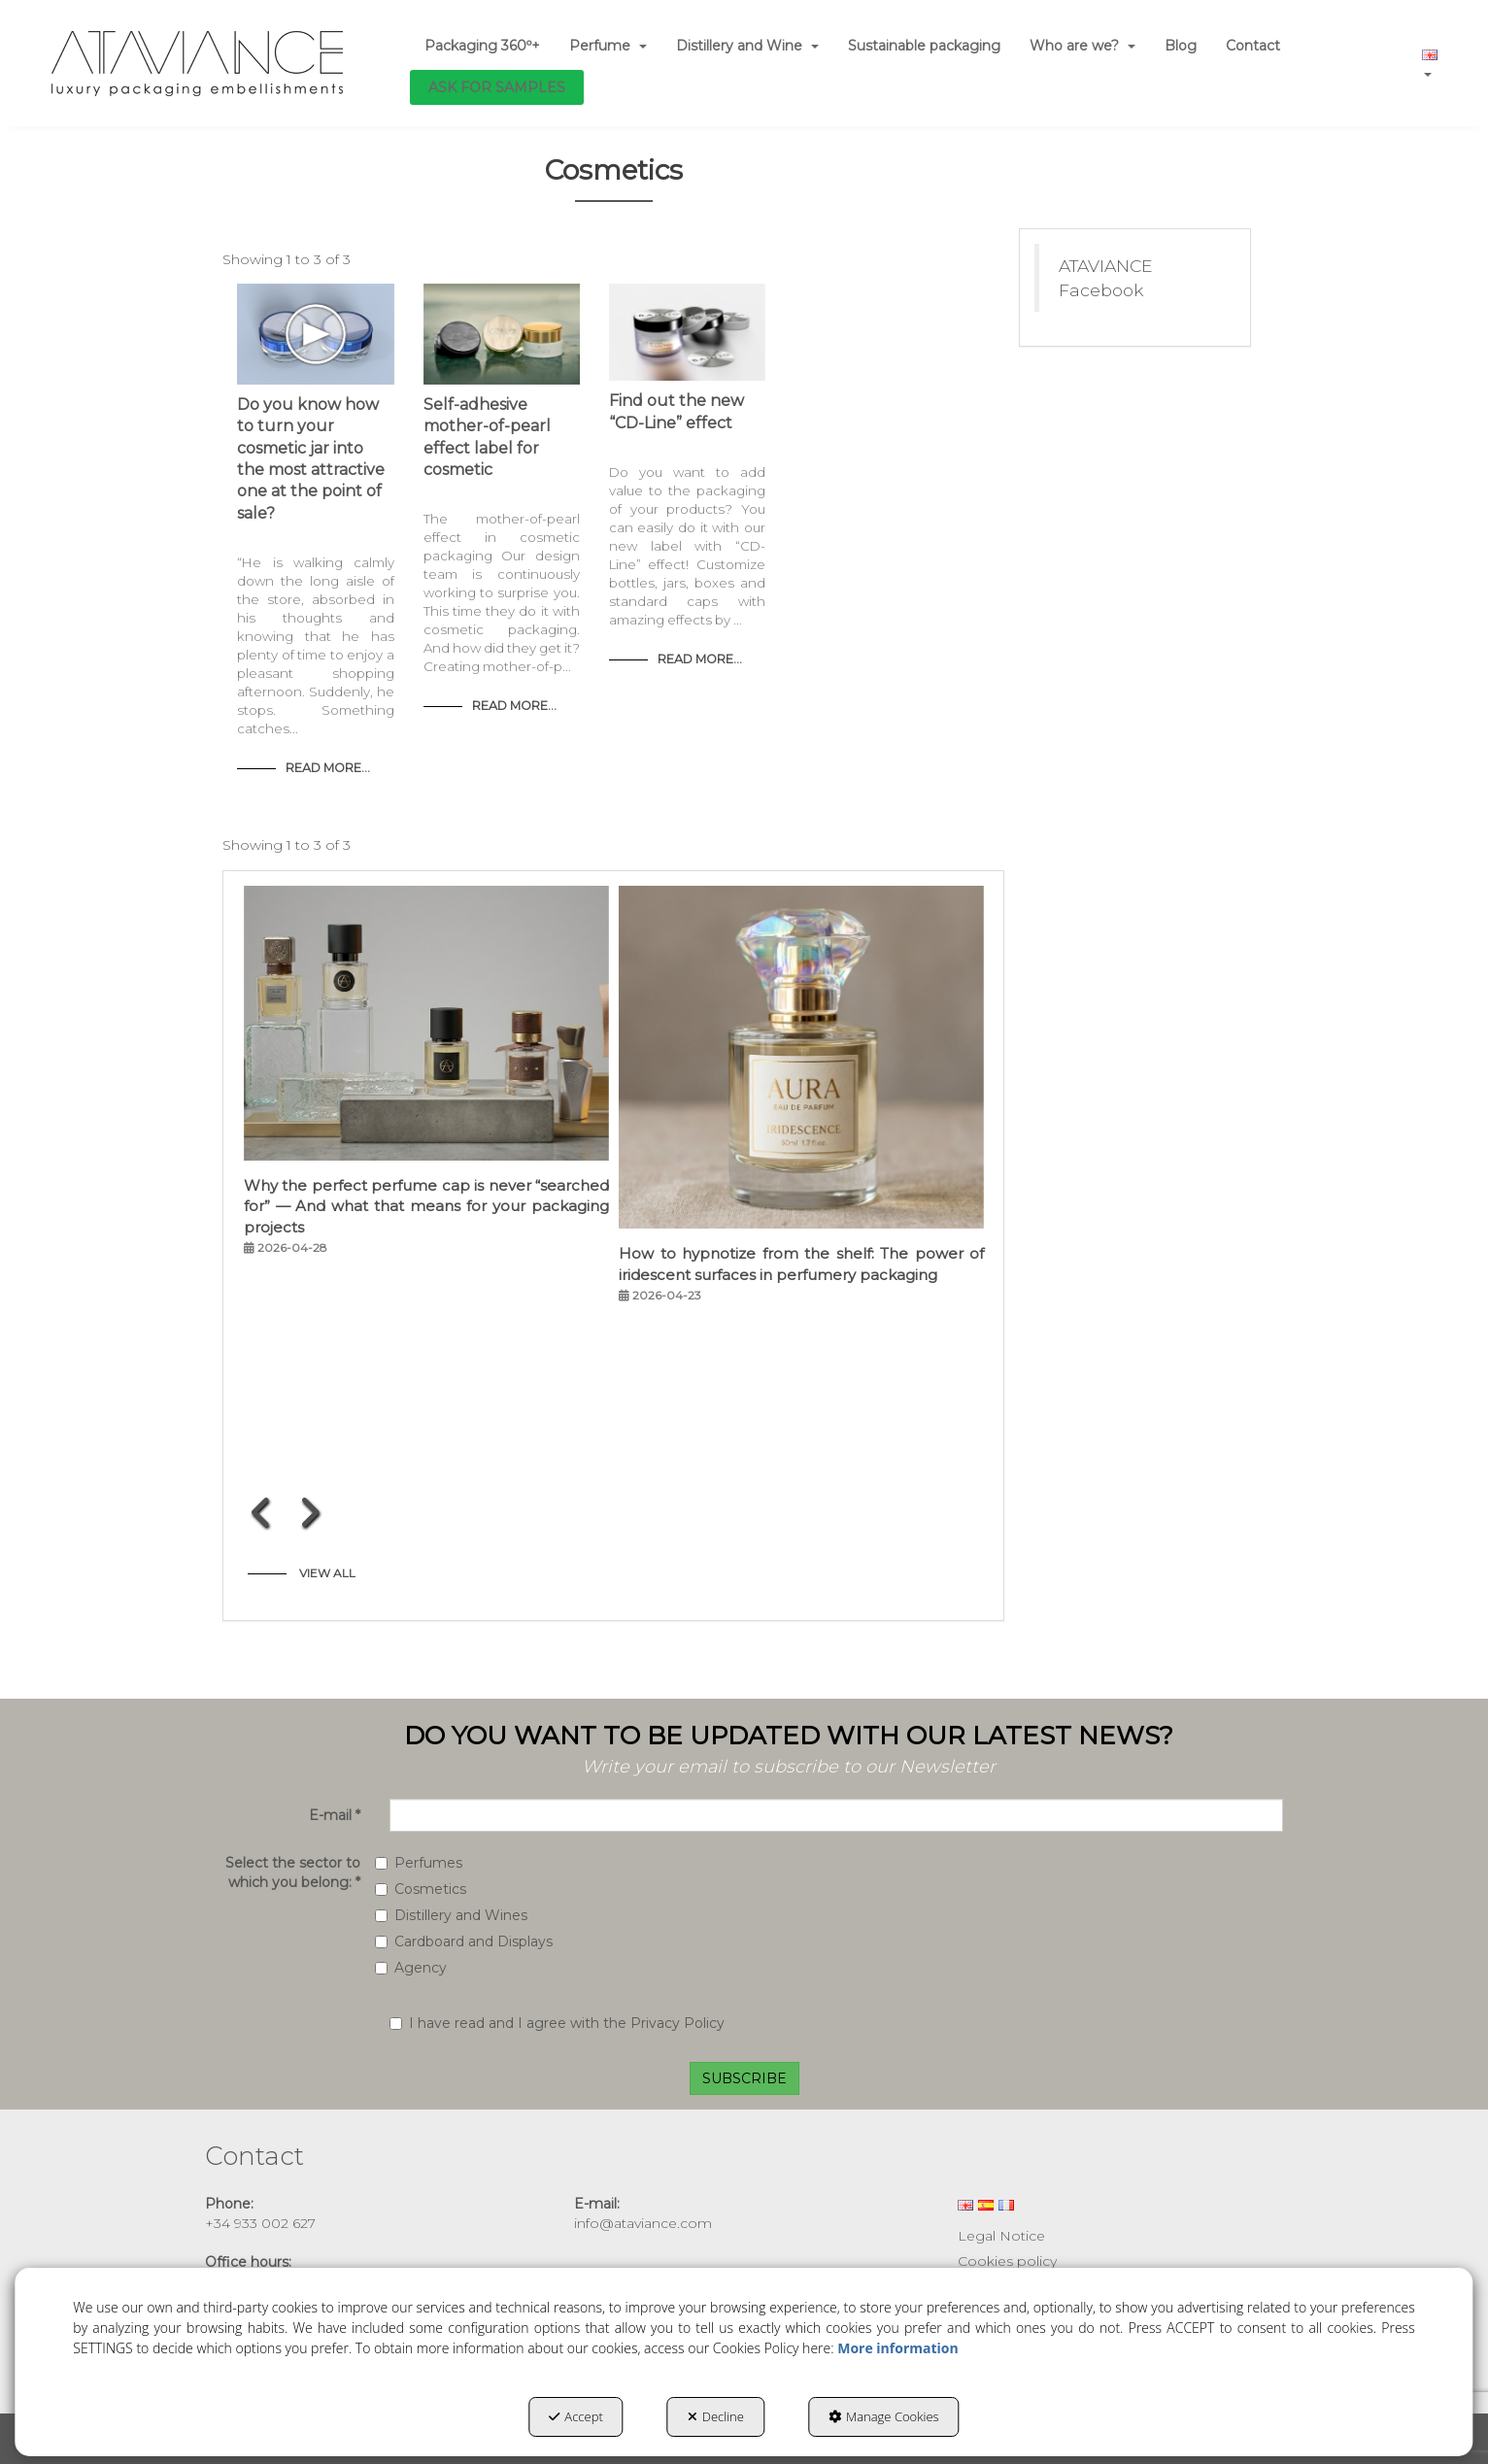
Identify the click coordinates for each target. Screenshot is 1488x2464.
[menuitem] (482, 45)
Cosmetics (420, 1889)
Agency (411, 1967)
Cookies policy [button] (1007, 2261)
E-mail (334, 1815)
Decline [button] (716, 2416)
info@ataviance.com (643, 2223)
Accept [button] (575, 2416)
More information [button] (897, 2348)
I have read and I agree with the (557, 2023)
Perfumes (418, 1863)
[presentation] (262, 1512)
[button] (197, 63)
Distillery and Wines (451, 1915)
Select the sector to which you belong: (292, 1872)
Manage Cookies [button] (884, 2416)
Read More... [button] (328, 767)
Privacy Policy (677, 2023)
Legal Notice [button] (1001, 2236)
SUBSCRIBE (744, 2078)
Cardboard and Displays (464, 1941)
